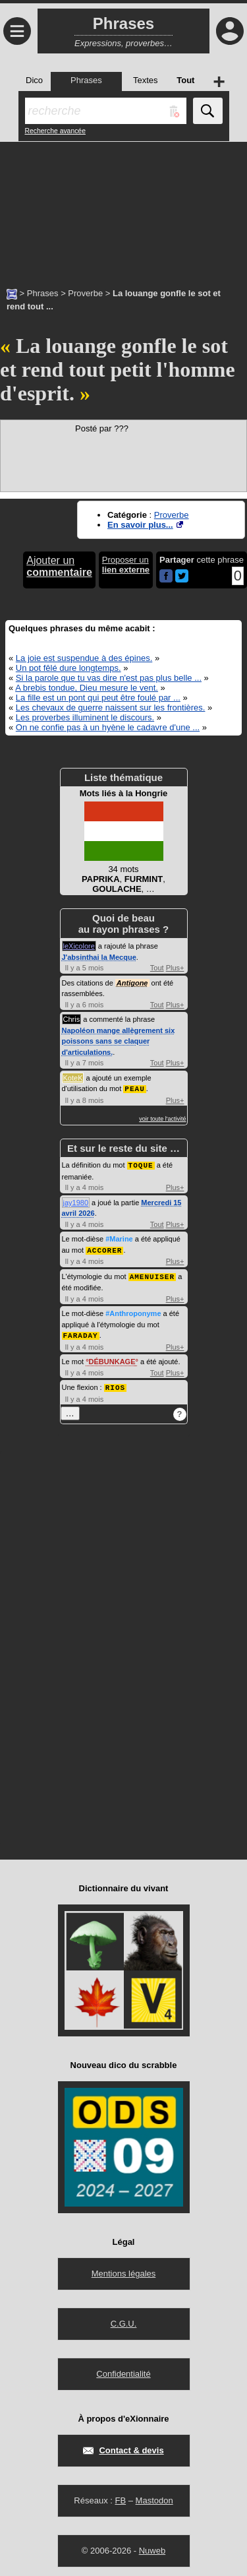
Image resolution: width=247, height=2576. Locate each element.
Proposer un (126, 565)
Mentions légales (124, 2270)
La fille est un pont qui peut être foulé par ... (98, 698)
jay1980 (76, 1201)
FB (120, 2496)
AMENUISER (152, 1274)
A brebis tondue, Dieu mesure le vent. (86, 688)
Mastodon (154, 2496)
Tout (157, 968)
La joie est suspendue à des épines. (84, 658)
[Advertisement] (123, 208)
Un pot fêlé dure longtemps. (68, 668)
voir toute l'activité (162, 1118)
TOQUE (140, 1164)
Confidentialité (123, 2370)
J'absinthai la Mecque (99, 957)
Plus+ (175, 968)
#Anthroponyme (133, 1311)
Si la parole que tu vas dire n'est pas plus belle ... (109, 678)
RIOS (115, 1384)
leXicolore (79, 946)
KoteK (73, 1078)
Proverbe (85, 293)
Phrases (43, 293)
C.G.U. (124, 2320)
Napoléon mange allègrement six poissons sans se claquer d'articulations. (118, 1041)
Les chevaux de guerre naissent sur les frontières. (111, 707)
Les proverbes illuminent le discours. (85, 717)
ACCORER (104, 1248)
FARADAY (80, 1332)
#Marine (119, 1237)
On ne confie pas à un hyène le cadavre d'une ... (108, 727)
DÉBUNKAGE (112, 1358)
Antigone (132, 983)
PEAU (134, 1088)
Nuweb (152, 2547)
